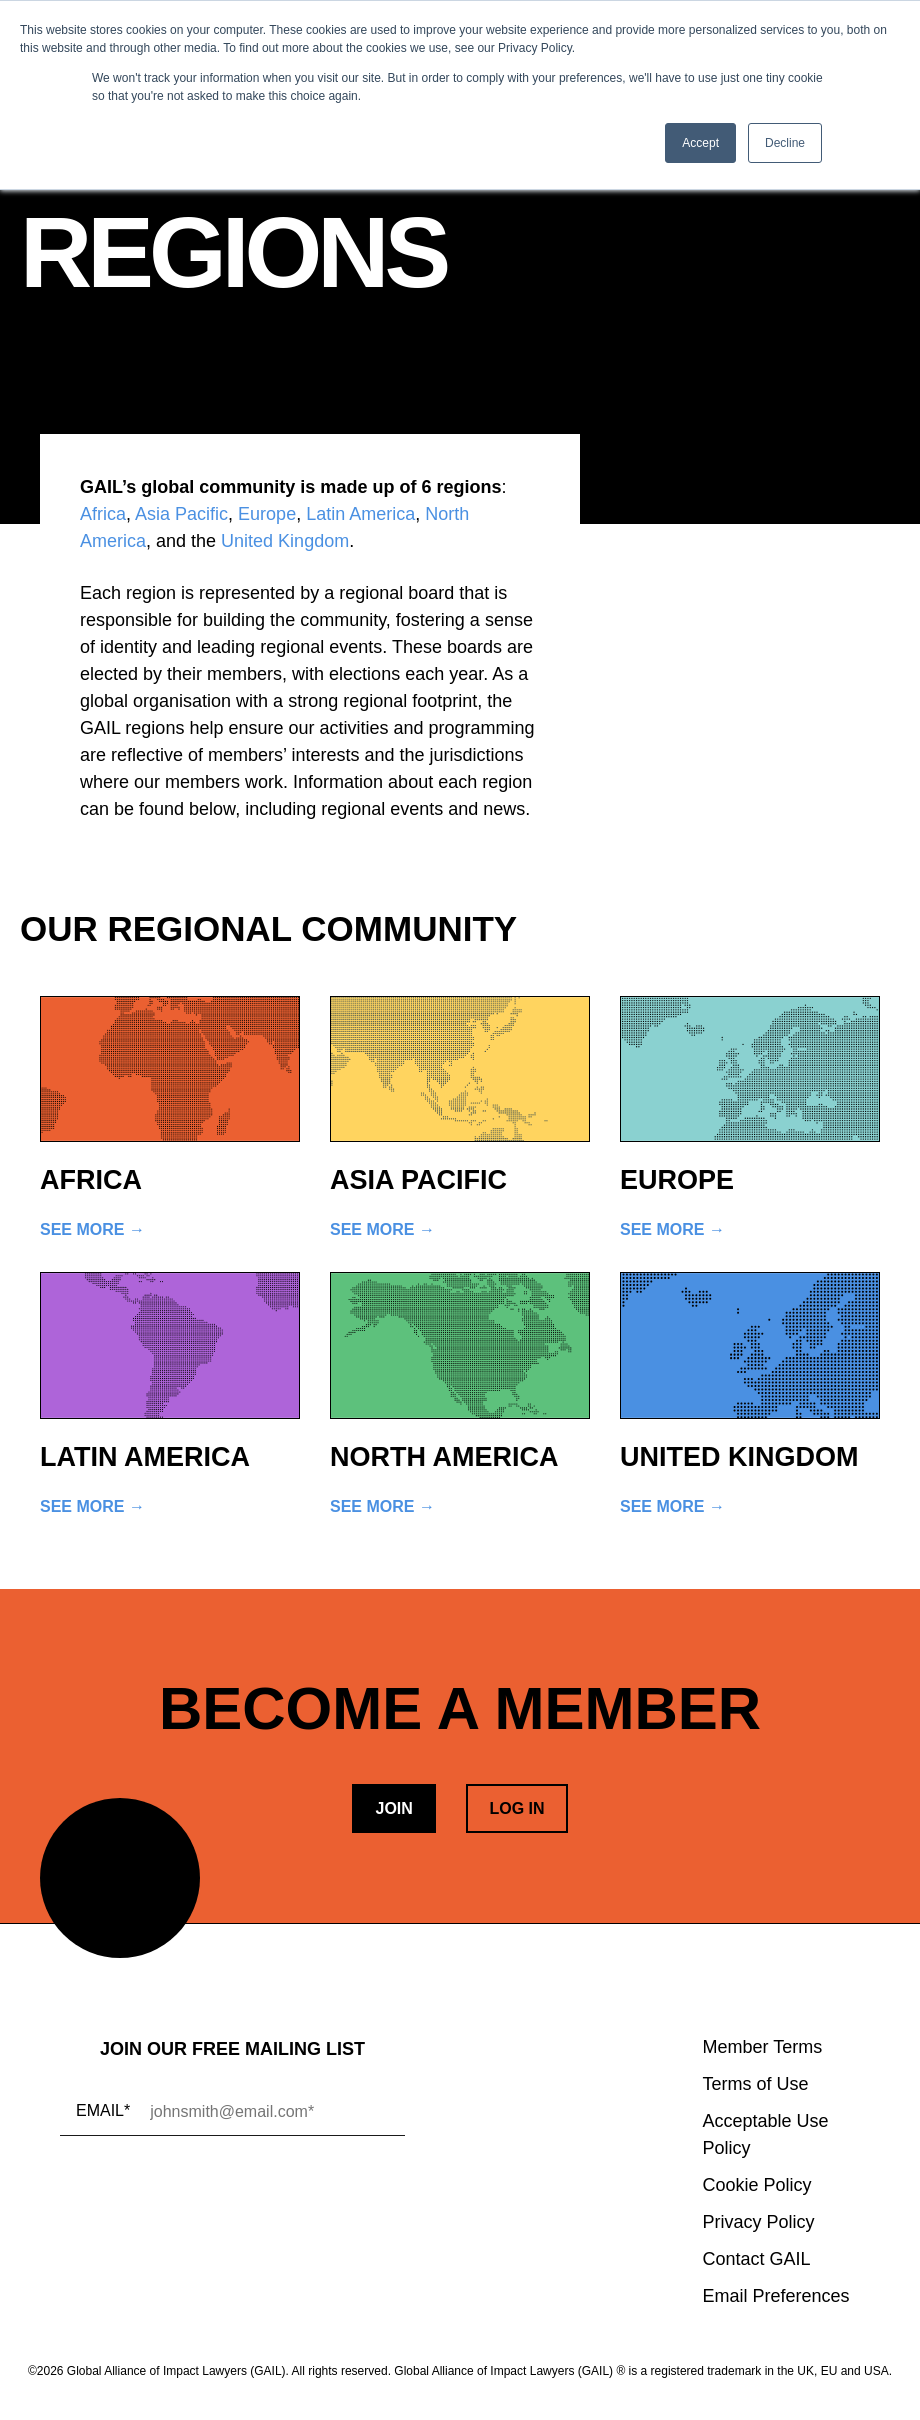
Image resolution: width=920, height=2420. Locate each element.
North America (444, 1457)
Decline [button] (785, 143)
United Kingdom (285, 541)
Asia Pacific (181, 514)
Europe (267, 514)
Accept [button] (700, 143)
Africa (103, 514)
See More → (92, 1230)
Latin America (360, 514)
